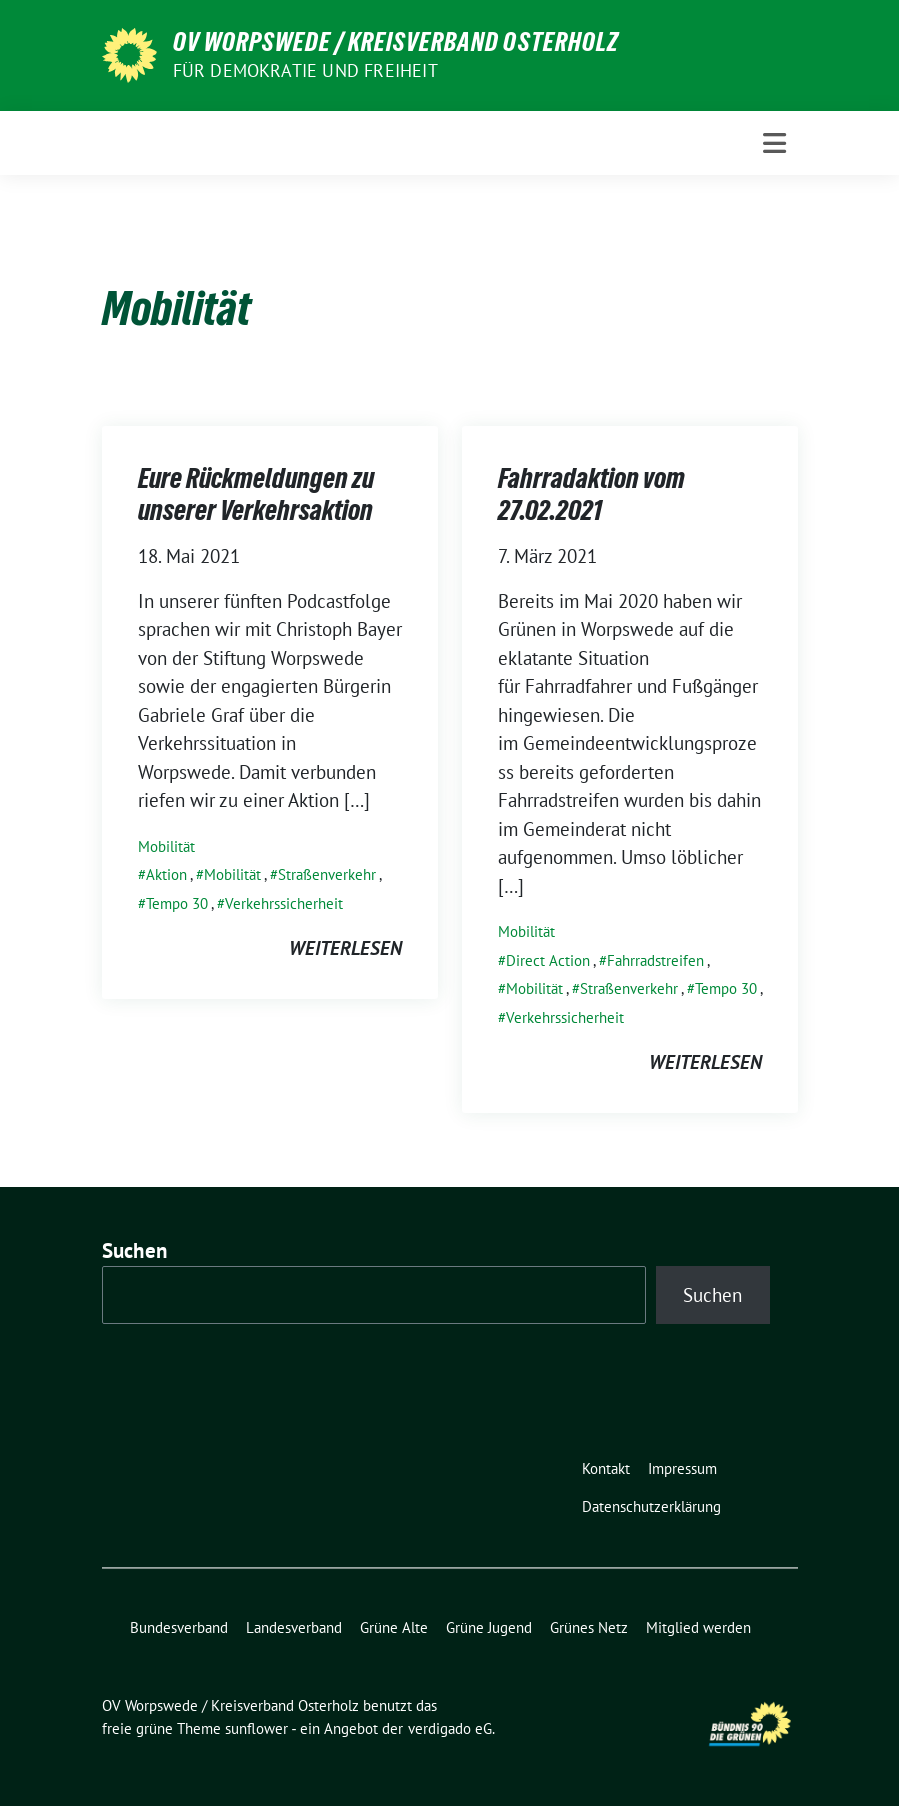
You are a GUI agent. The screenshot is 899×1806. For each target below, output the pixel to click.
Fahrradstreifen (655, 960)
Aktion (166, 874)
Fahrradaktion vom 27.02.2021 (591, 494)
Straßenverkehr (327, 874)
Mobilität (166, 846)
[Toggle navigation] (774, 143)
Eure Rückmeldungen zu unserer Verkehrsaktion (256, 494)
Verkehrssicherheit (284, 903)
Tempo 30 (177, 903)
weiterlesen (345, 948)
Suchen (135, 1250)
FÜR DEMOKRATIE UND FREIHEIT (305, 70)
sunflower (256, 1728)
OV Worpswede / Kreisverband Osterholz (396, 42)
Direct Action (548, 960)
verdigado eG (450, 1728)
